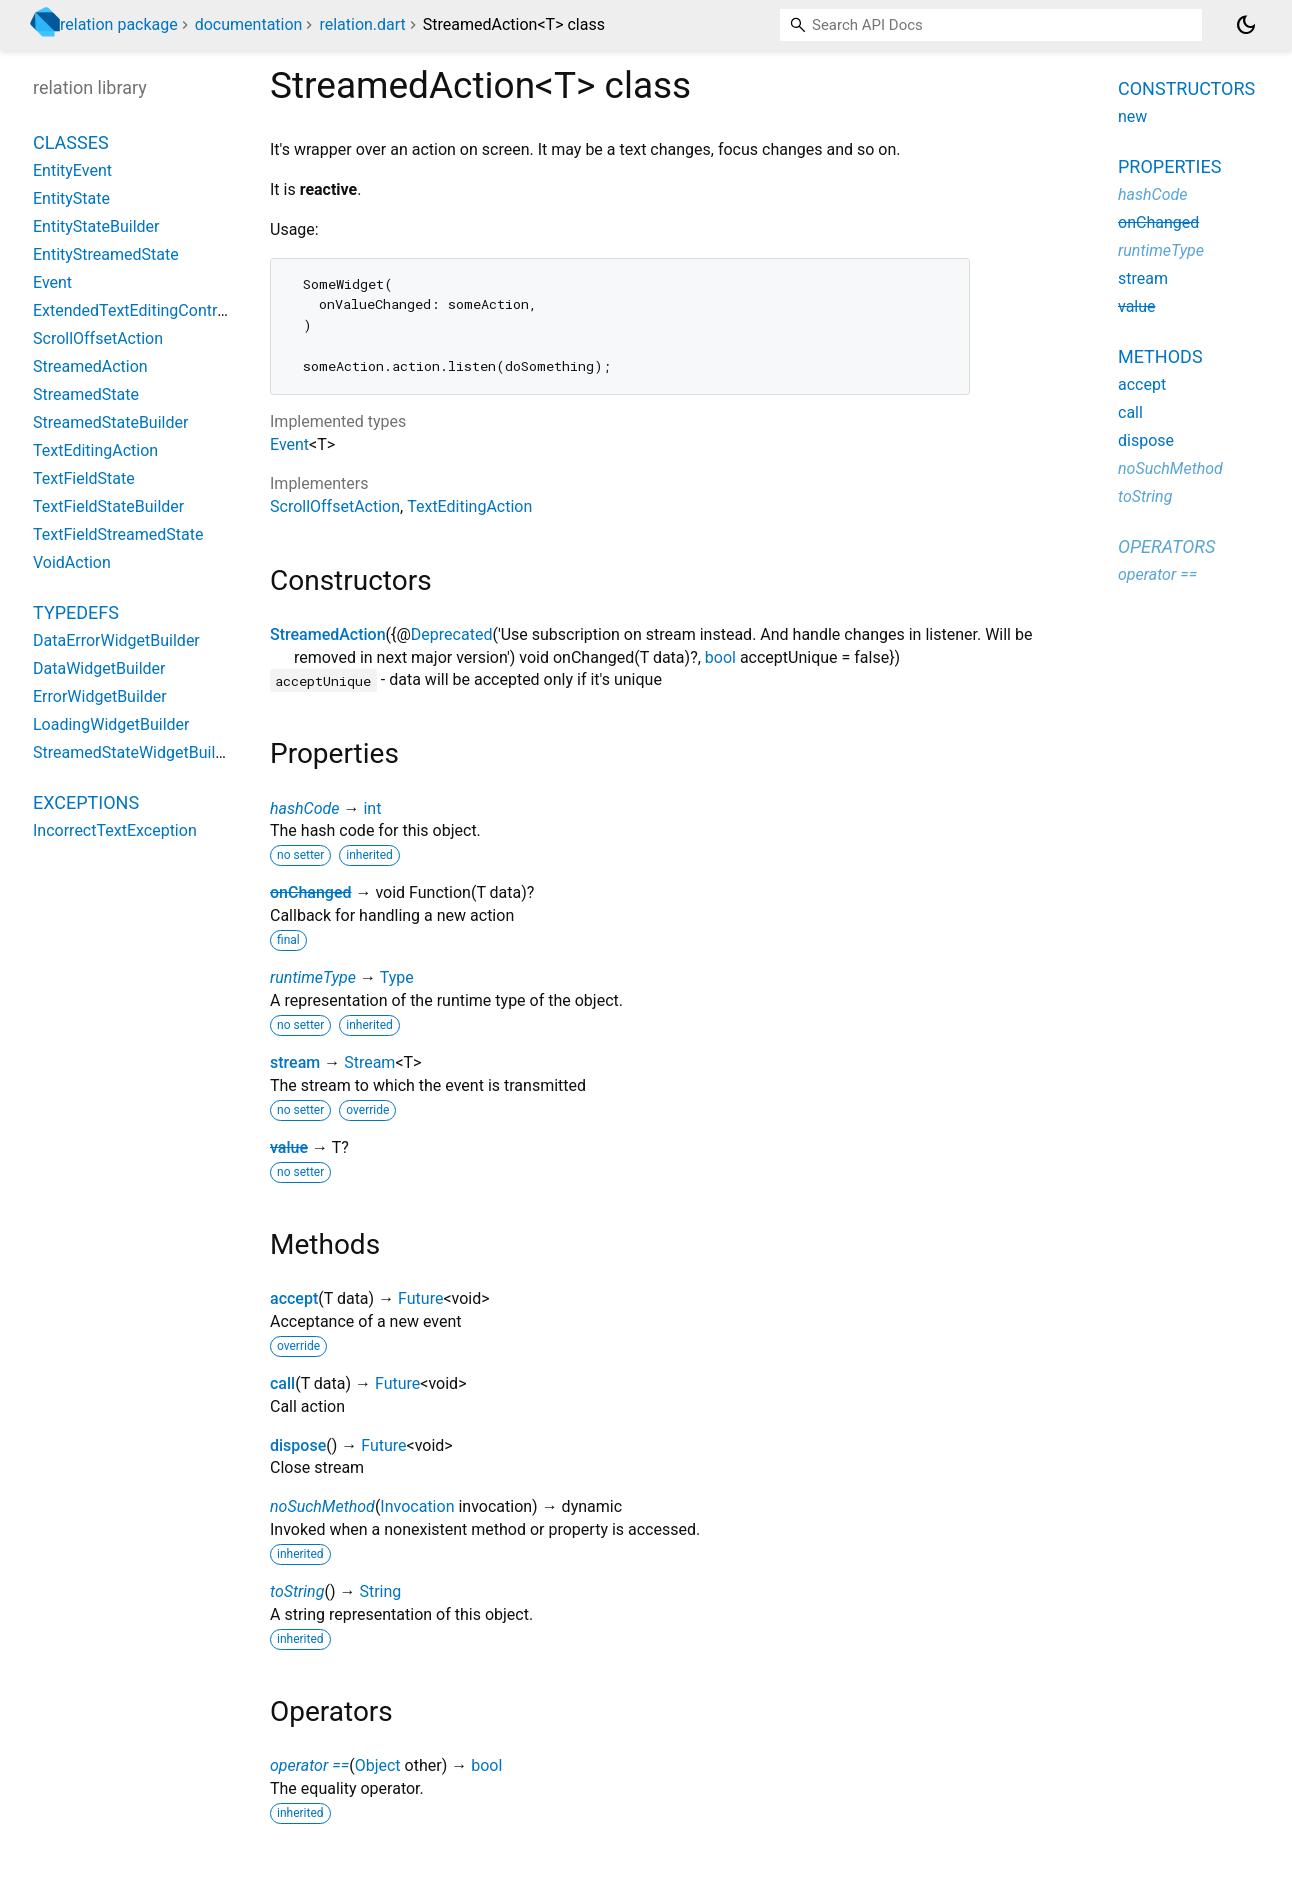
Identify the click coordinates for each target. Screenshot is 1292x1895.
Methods (1160, 356)
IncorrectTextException (115, 830)
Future (420, 1298)
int (372, 808)
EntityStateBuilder (96, 226)
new (1132, 116)
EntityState (71, 198)
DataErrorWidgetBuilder (116, 640)
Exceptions (86, 802)
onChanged (311, 892)
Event (289, 444)
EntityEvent (72, 170)
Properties (1169, 166)
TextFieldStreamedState (118, 534)
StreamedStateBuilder (110, 422)
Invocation (417, 1506)
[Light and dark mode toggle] (1246, 25)
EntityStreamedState (106, 254)
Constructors (1186, 88)
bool (720, 657)
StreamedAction (328, 634)
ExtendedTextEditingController (140, 310)
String (380, 1591)
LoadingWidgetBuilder (111, 724)
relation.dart (362, 24)
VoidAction (72, 562)
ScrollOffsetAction (335, 506)
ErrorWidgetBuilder (100, 696)
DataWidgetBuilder (99, 668)
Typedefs (76, 612)
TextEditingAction (469, 506)
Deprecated (452, 634)
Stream (369, 1062)
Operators (1166, 546)
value (289, 1147)
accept (294, 1298)
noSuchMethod (322, 1506)
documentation (249, 24)
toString (297, 1591)
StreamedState (86, 394)
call (282, 1383)
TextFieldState (84, 478)
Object (378, 1765)
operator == (309, 1765)
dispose (298, 1445)
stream (295, 1062)
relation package (119, 24)
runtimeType (313, 977)
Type (397, 977)
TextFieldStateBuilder (108, 506)
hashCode (304, 808)
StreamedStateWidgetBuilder (135, 752)
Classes (71, 142)
